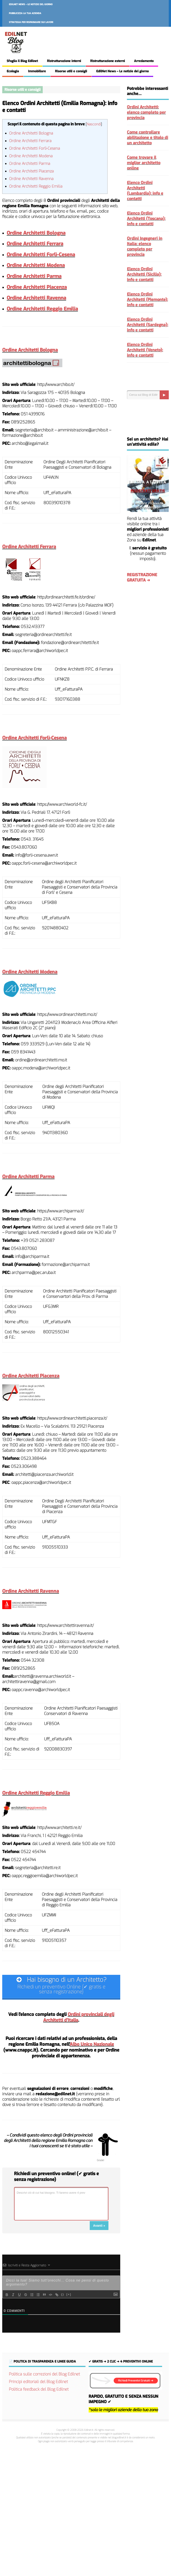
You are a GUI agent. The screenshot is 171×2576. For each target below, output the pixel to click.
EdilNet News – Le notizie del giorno (31, 4)
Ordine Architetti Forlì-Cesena (34, 148)
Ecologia (13, 71)
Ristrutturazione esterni (107, 61)
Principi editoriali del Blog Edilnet (38, 2381)
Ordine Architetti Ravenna (31, 178)
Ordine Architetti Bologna (31, 133)
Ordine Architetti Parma (29, 163)
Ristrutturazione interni (64, 61)
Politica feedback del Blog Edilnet (39, 2389)
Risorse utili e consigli (71, 71)
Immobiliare (37, 71)
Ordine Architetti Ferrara (30, 140)
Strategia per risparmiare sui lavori (31, 22)
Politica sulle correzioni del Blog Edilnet (44, 2374)
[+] (68, 2294)
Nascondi (94, 124)
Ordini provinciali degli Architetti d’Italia (78, 2017)
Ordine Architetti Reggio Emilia (35, 186)
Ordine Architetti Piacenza (31, 171)
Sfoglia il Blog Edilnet (22, 61)
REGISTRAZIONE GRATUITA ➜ (142, 577)
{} (62, 2294)
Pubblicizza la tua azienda (25, 13)
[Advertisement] (85, 2509)
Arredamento (144, 61)
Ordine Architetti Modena (31, 156)
